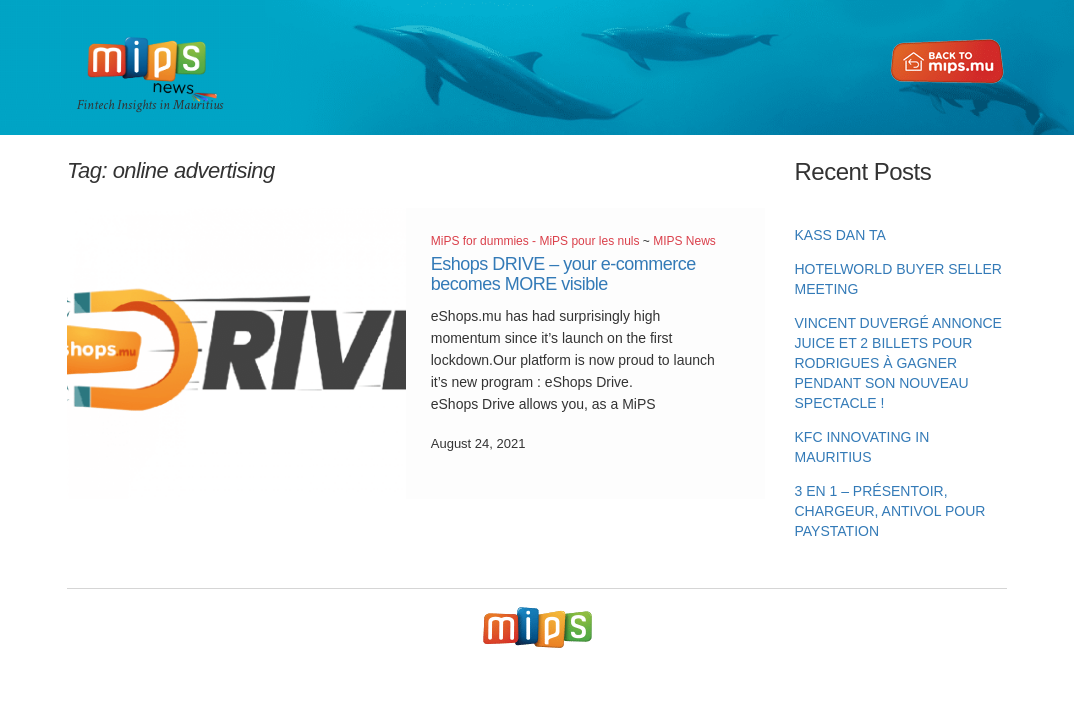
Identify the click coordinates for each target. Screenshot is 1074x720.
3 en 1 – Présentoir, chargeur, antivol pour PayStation (890, 511)
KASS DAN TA (840, 235)
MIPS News (684, 241)
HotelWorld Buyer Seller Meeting (898, 279)
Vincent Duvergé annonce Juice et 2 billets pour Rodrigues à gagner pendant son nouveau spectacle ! (898, 363)
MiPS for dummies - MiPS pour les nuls (535, 241)
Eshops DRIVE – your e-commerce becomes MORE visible (563, 274)
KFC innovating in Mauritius (862, 447)
